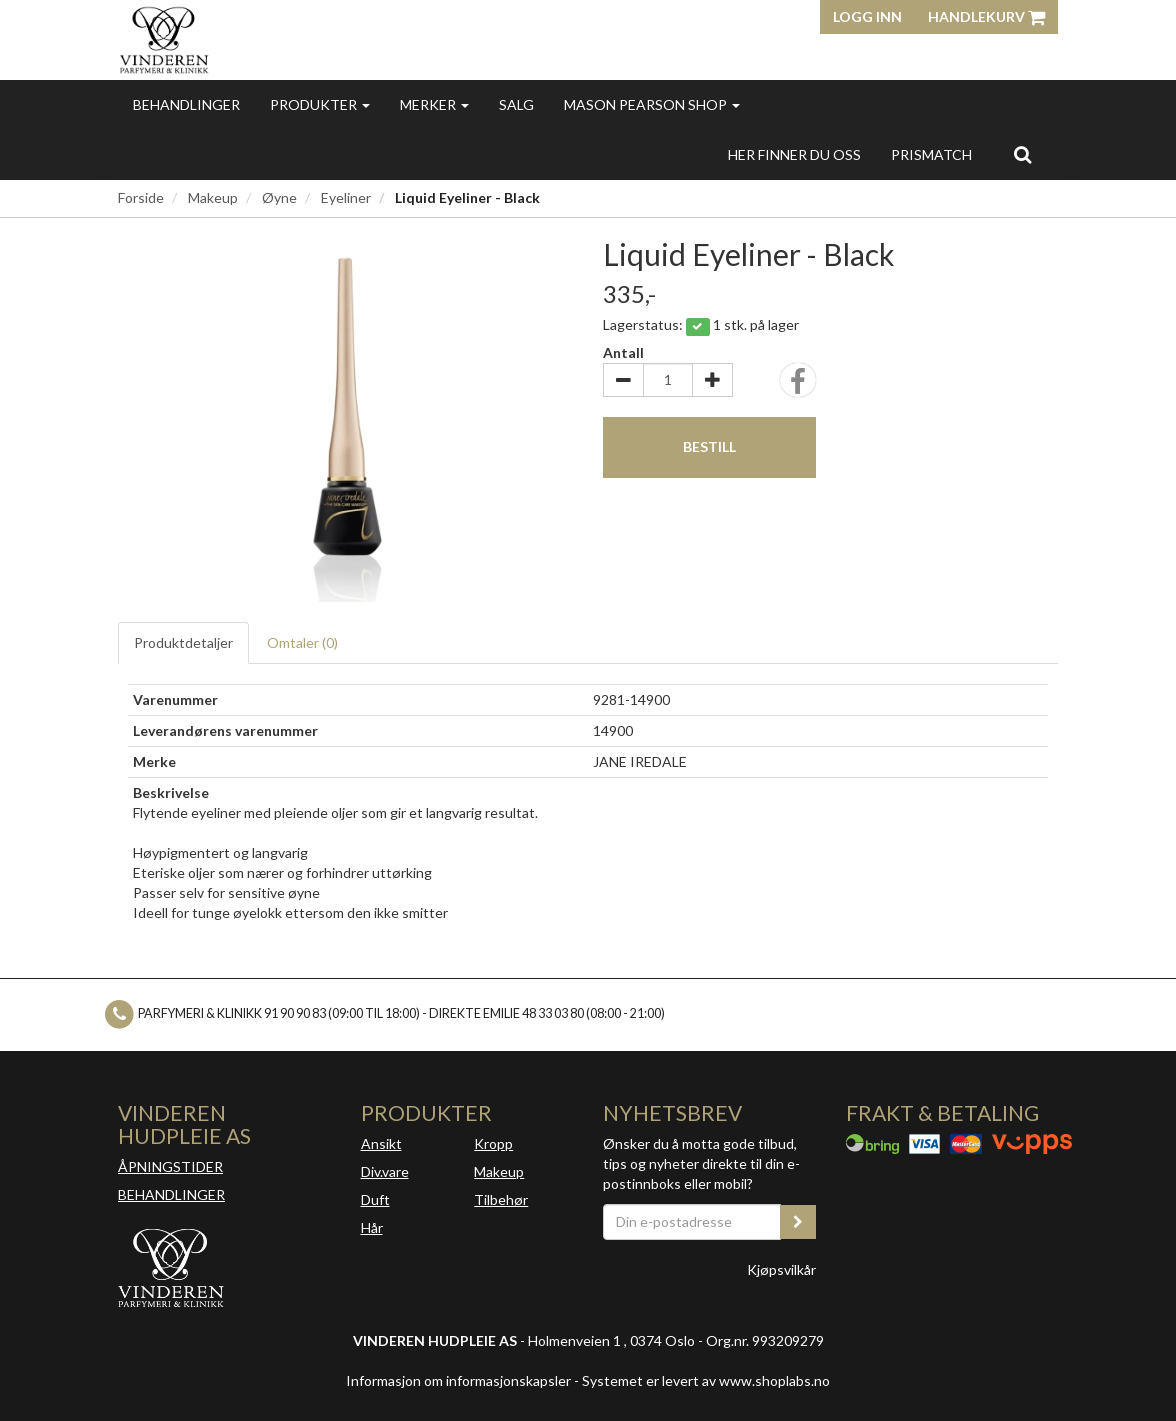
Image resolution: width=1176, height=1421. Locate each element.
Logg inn (867, 16)
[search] (1022, 154)
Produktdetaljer (183, 642)
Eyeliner (346, 197)
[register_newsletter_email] (798, 1222)
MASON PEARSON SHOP (652, 104)
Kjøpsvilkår (781, 1269)
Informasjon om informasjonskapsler (458, 1380)
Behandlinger (186, 104)
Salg (516, 104)
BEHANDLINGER (171, 1194)
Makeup (213, 197)
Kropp (493, 1143)
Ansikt (381, 1143)
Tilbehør (501, 1199)
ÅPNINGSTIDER (170, 1166)
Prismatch (931, 154)
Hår (372, 1227)
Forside (141, 197)
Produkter (320, 104)
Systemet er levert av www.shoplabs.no (706, 1380)
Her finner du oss (794, 154)
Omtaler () (302, 642)
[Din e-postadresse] (692, 1222)
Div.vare (385, 1171)
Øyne (279, 197)
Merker (434, 104)
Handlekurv (986, 16)
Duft (375, 1199)
